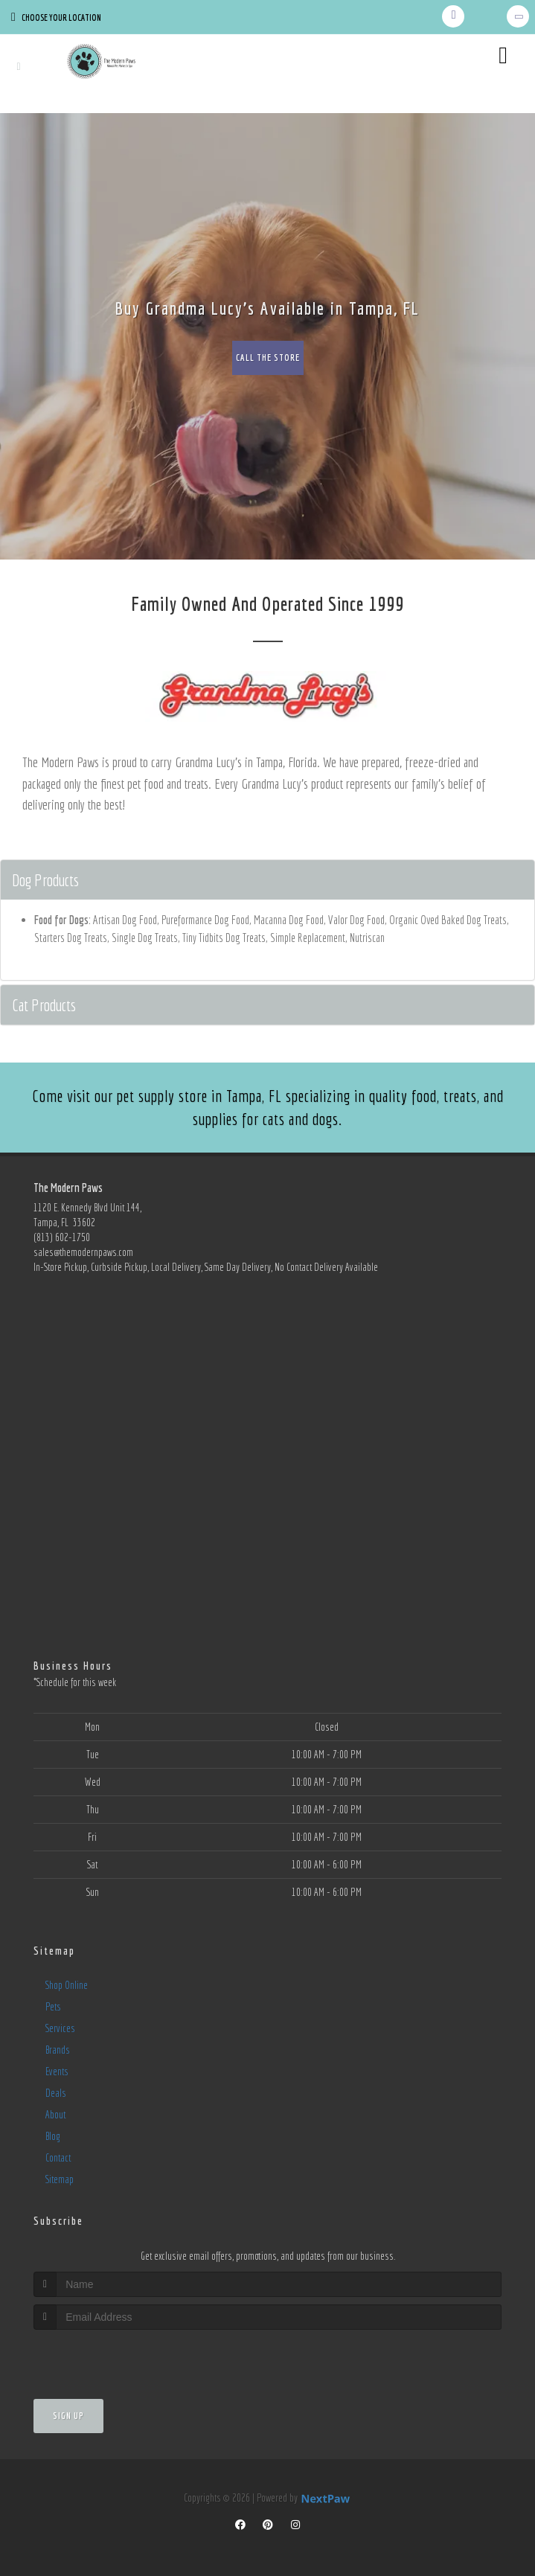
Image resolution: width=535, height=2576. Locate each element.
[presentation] (112, 2357)
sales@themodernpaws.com (83, 1252)
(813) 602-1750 (61, 1237)
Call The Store (268, 357)
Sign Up (68, 2415)
